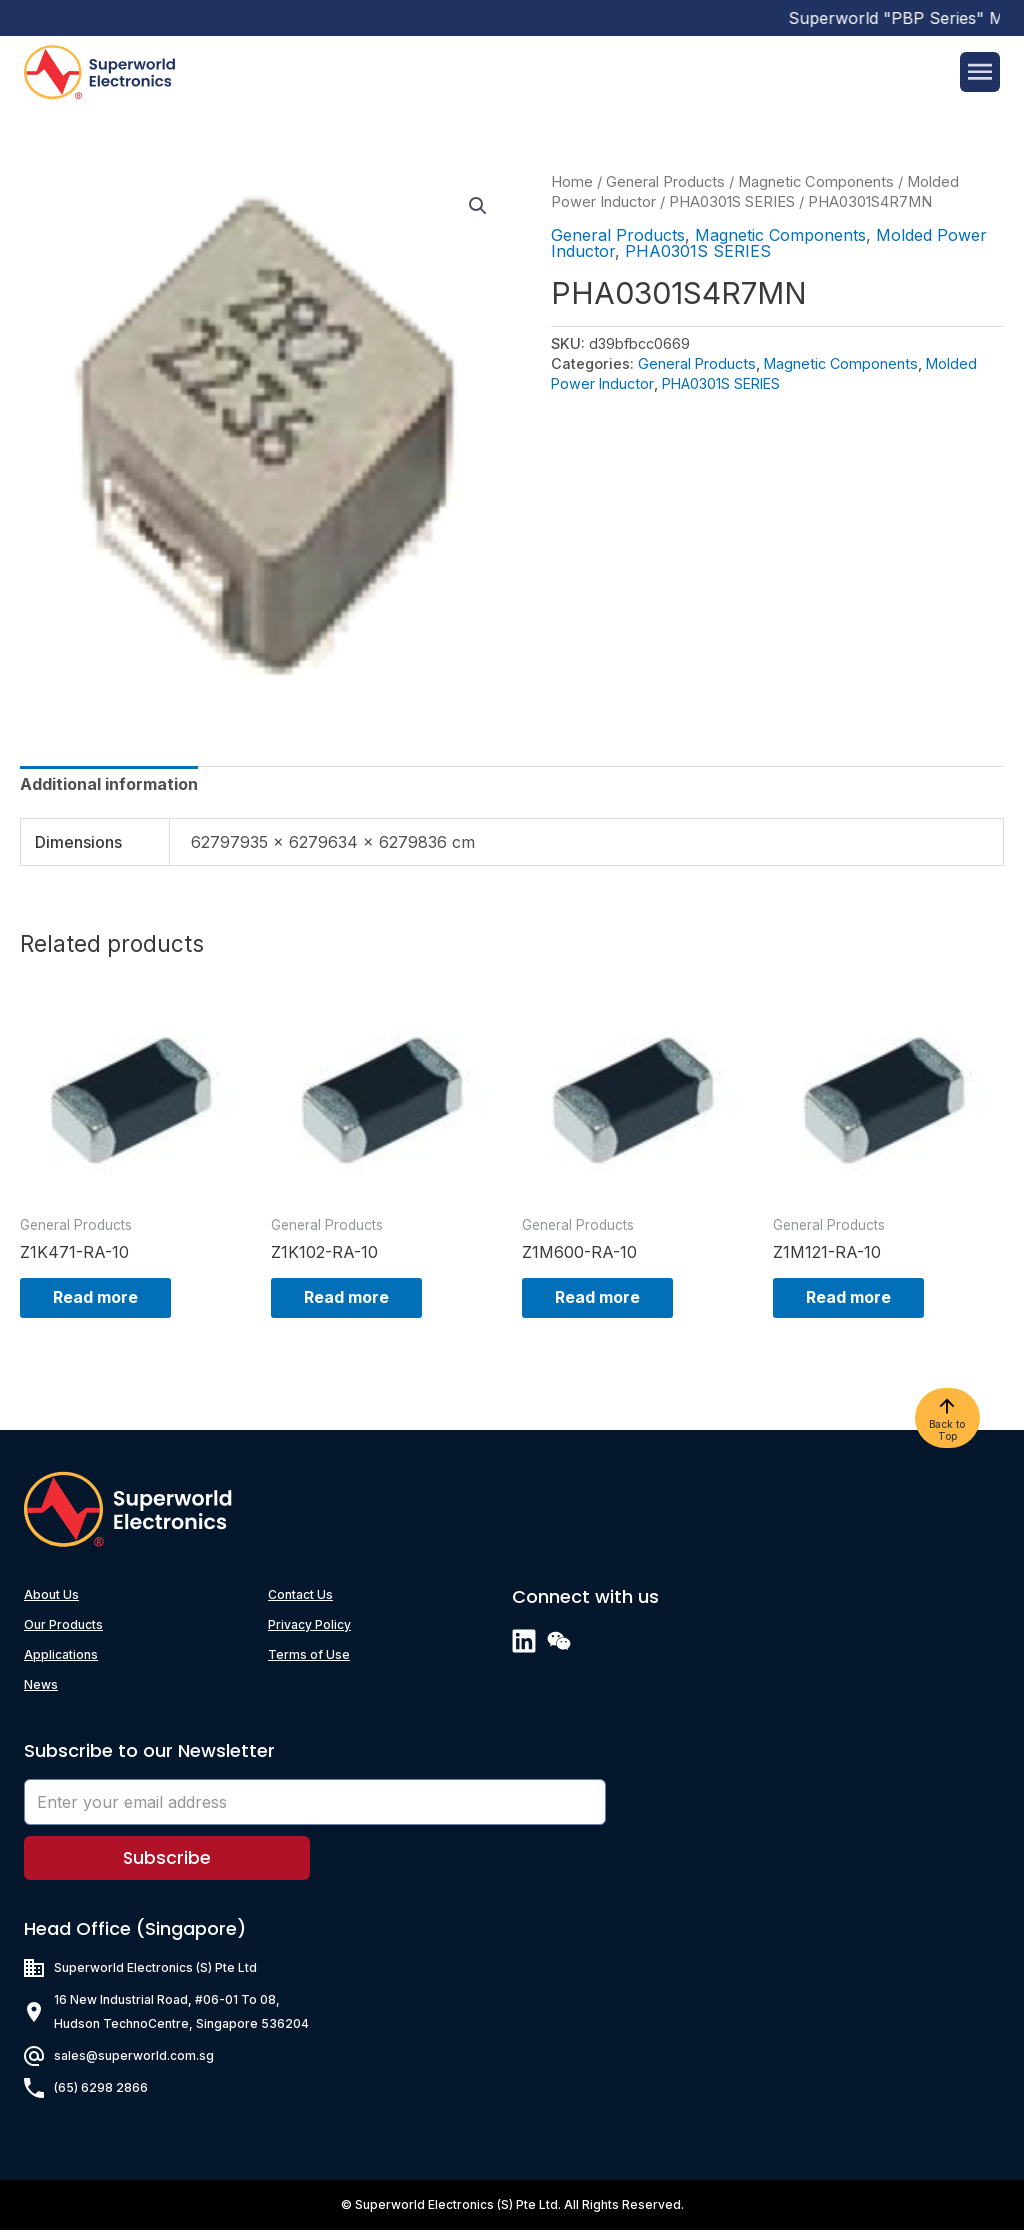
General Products (665, 182)
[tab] (109, 784)
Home (572, 182)
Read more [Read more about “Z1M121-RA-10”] (855, 1298)
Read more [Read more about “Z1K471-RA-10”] (102, 1298)
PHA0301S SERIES (732, 202)
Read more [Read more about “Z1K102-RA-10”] (353, 1298)
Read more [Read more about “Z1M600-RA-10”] (604, 1298)
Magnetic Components (816, 182)
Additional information (109, 784)
